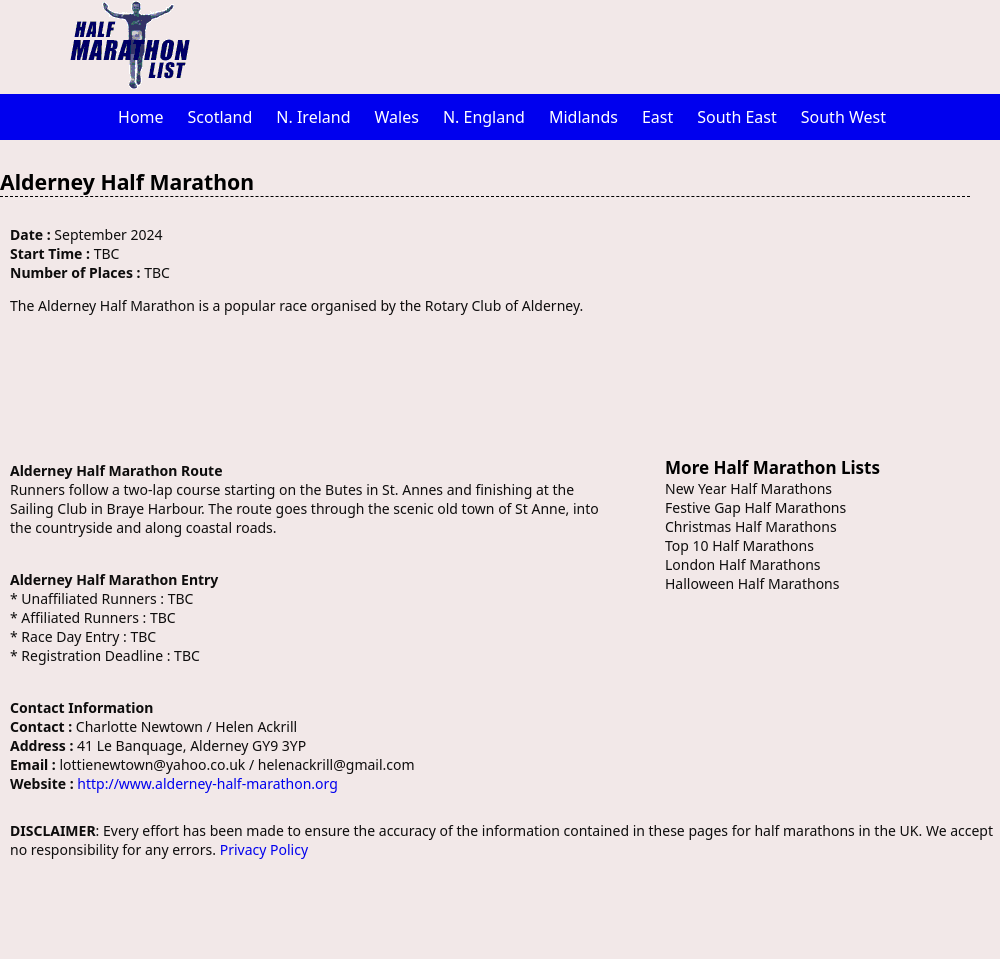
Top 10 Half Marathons (739, 545)
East (657, 117)
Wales (397, 117)
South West (843, 117)
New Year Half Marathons (748, 488)
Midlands (583, 117)
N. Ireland (313, 117)
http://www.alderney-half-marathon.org (207, 783)
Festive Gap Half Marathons (755, 507)
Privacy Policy (264, 849)
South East (737, 117)
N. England (484, 117)
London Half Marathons (743, 564)
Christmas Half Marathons (751, 526)
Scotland (220, 117)
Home (141, 117)
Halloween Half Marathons (752, 583)
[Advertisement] (605, 45)
